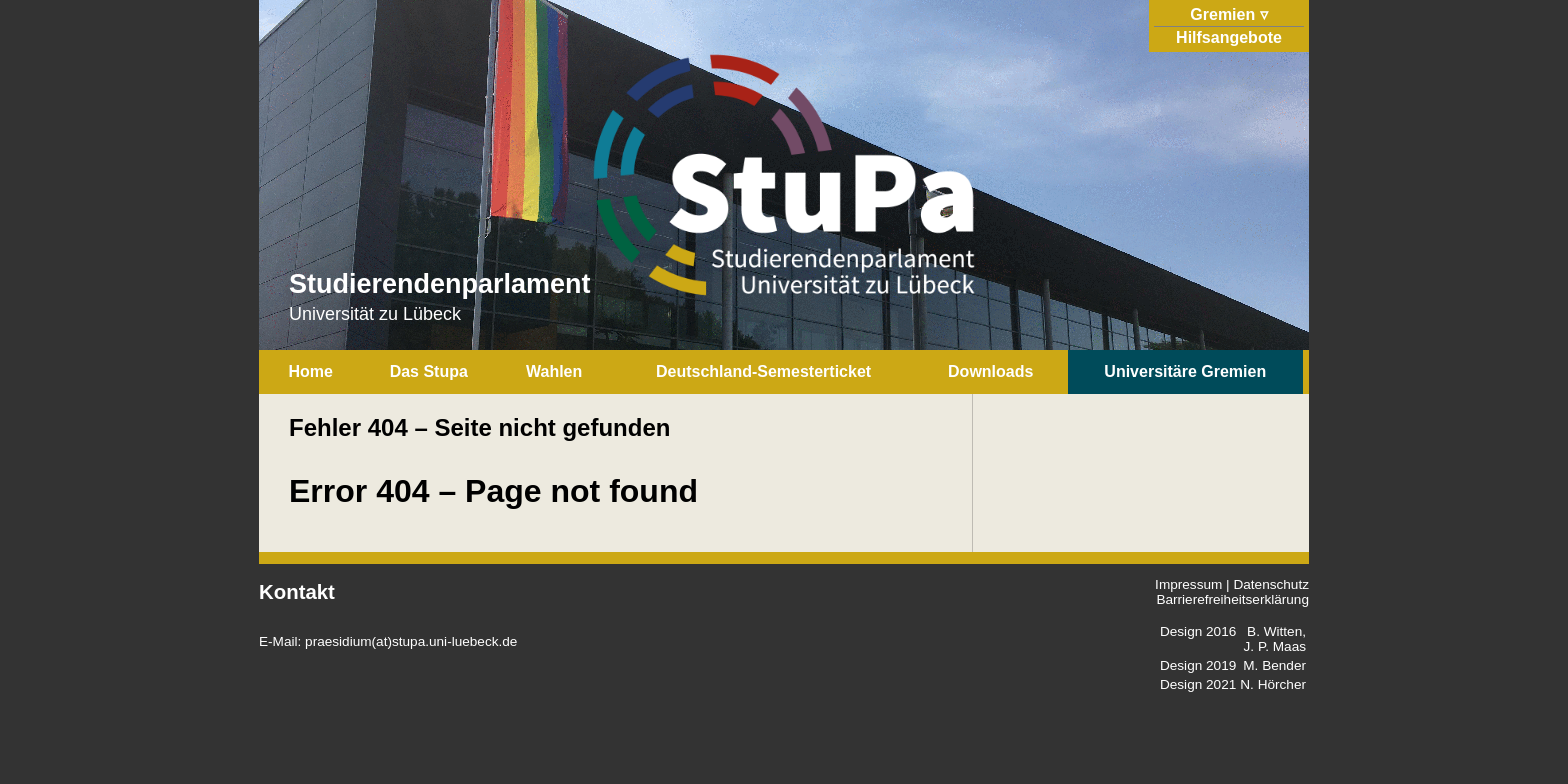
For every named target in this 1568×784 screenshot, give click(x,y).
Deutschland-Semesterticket (763, 371)
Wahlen (554, 371)
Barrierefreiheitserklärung (1232, 599)
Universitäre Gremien (1185, 371)
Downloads (990, 371)
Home (310, 371)
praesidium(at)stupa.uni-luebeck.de (411, 641)
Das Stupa (429, 371)
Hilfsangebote (1229, 37)
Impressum (1188, 584)
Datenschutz (1271, 584)
